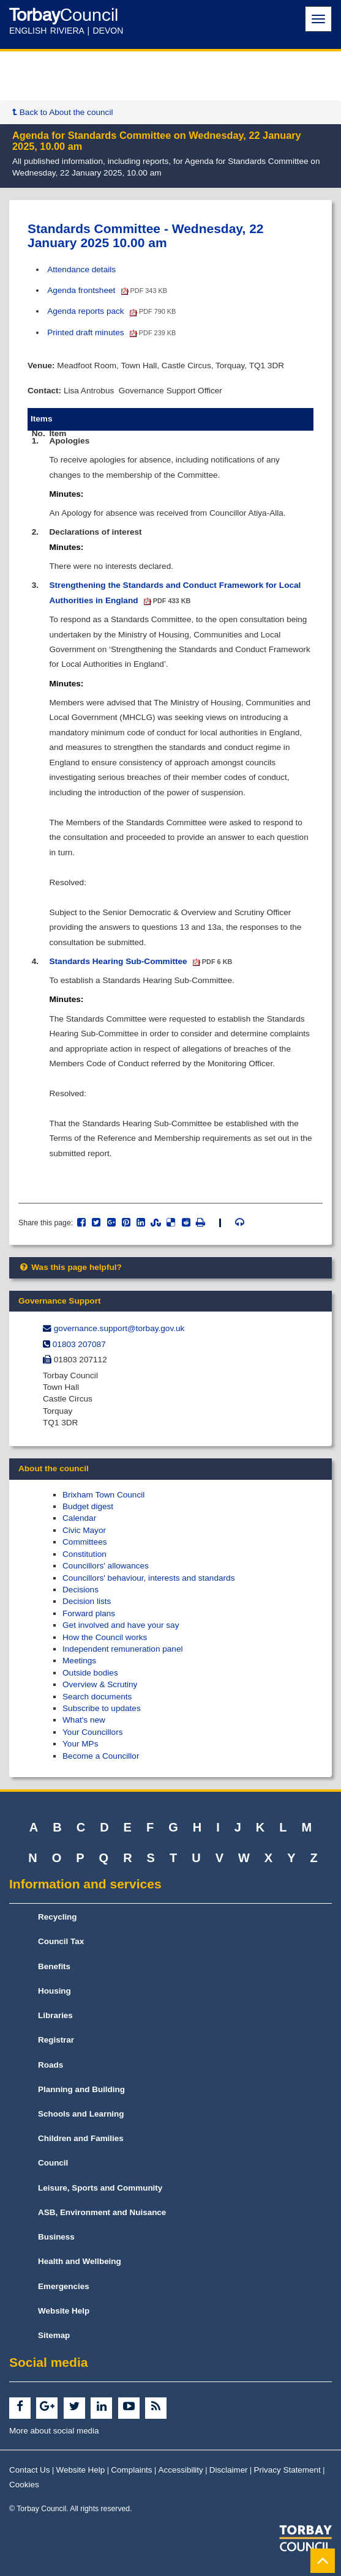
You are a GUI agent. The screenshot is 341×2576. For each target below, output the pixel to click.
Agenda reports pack (111, 311)
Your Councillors (92, 1732)
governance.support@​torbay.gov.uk (119, 1328)
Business (56, 2236)
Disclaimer (228, 2469)
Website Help (63, 2310)
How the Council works (104, 1637)
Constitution (84, 1554)
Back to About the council (62, 112)
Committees (84, 1541)
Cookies (24, 2484)
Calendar (79, 1518)
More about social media (54, 2430)
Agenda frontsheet (107, 290)
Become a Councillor (100, 1756)
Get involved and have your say (120, 1625)
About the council (53, 1468)
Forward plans (88, 1613)
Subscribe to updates (101, 1708)
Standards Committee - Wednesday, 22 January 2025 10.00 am (146, 235)
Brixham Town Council (103, 1494)
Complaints (131, 2469)
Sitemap (54, 2335)
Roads (50, 2064)
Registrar (56, 2039)
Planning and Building (81, 2089)
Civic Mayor (84, 1530)
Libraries (55, 2015)
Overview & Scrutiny (99, 1684)
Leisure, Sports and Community (100, 2187)
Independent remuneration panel (122, 1649)
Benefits (54, 1966)
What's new (83, 1719)
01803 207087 (79, 1344)
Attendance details (81, 269)
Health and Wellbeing (79, 2261)
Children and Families (81, 2138)
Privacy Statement (287, 2469)
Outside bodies (90, 1672)
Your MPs (80, 1743)
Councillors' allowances (105, 1565)
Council (53, 2162)
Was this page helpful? (70, 1267)
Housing (54, 1990)
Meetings (79, 1660)
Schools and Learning (81, 2113)
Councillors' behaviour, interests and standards (148, 1578)
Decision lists (86, 1601)
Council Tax (61, 1941)
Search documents (97, 1696)
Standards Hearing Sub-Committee (141, 961)
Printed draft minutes (111, 332)
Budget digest (87, 1506)
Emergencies (63, 2286)
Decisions (80, 1589)
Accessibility (181, 2469)
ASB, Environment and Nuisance (102, 2212)
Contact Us (29, 2469)
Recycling (57, 1916)
